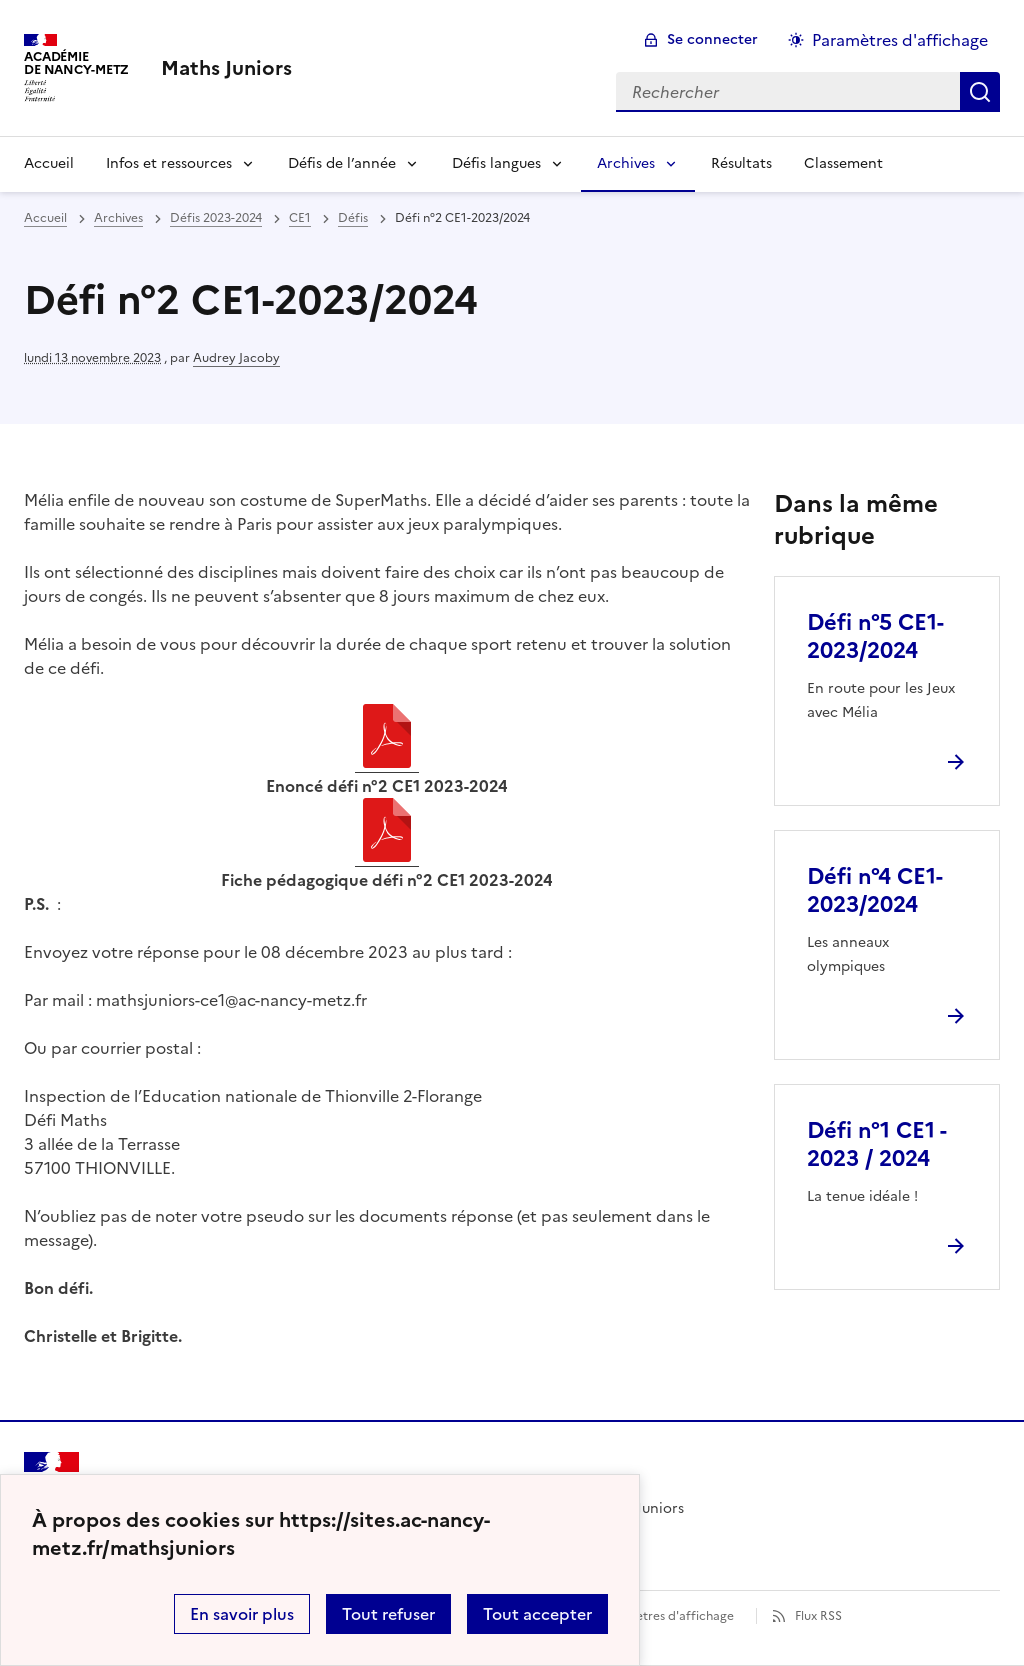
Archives (626, 163)
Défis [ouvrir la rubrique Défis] (353, 218)
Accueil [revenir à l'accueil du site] (45, 218)
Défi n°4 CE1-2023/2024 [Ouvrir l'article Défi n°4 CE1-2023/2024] (875, 890)
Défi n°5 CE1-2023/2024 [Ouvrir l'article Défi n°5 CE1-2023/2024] (875, 636)
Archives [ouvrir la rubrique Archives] (118, 218)
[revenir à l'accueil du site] (226, 68)
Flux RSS (818, 1616)
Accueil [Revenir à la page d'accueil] (49, 163)
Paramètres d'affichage (666, 1616)
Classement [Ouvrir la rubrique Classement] (843, 163)
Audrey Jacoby (236, 358)
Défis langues (496, 163)
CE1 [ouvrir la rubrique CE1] (300, 218)
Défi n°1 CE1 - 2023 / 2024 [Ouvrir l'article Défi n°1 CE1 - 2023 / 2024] (876, 1144)
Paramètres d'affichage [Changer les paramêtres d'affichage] (900, 40)
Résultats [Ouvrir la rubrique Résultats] (741, 163)
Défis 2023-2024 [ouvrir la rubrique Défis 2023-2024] (216, 218)
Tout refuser (388, 1614)
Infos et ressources (169, 163)
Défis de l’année (342, 163)
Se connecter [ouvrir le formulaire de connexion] (712, 39)
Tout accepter (537, 1614)
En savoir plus (242, 1614)
